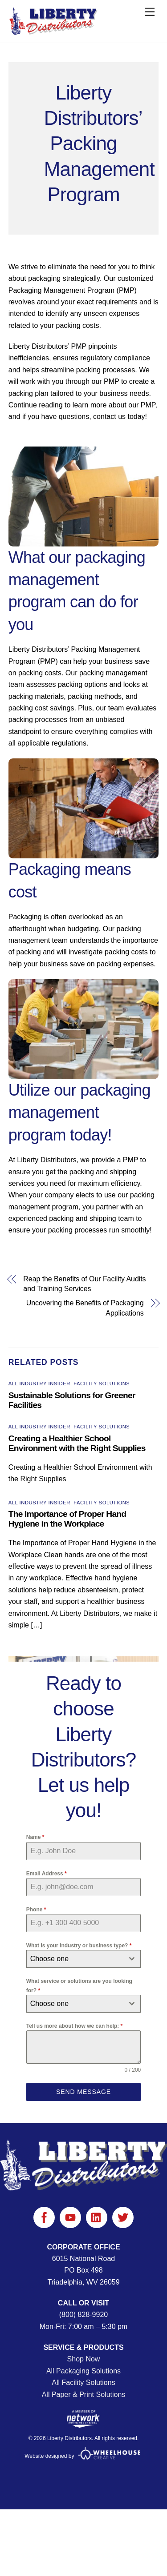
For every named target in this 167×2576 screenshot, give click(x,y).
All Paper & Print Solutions (84, 2394)
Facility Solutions (101, 1383)
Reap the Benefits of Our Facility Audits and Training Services (84, 1283)
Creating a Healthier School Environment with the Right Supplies (77, 1443)
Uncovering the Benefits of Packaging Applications (85, 1307)
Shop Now (83, 2359)
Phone (36, 1909)
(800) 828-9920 (83, 2314)
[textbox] (75, 1958)
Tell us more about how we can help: (74, 2026)
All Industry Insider (39, 1383)
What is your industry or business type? (79, 1945)
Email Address (46, 1873)
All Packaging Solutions (83, 2371)
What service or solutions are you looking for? (79, 1985)
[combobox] (83, 1959)
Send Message (83, 2091)
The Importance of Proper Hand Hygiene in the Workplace (67, 1518)
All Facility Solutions (83, 2382)
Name (35, 1837)
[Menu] (150, 12)
